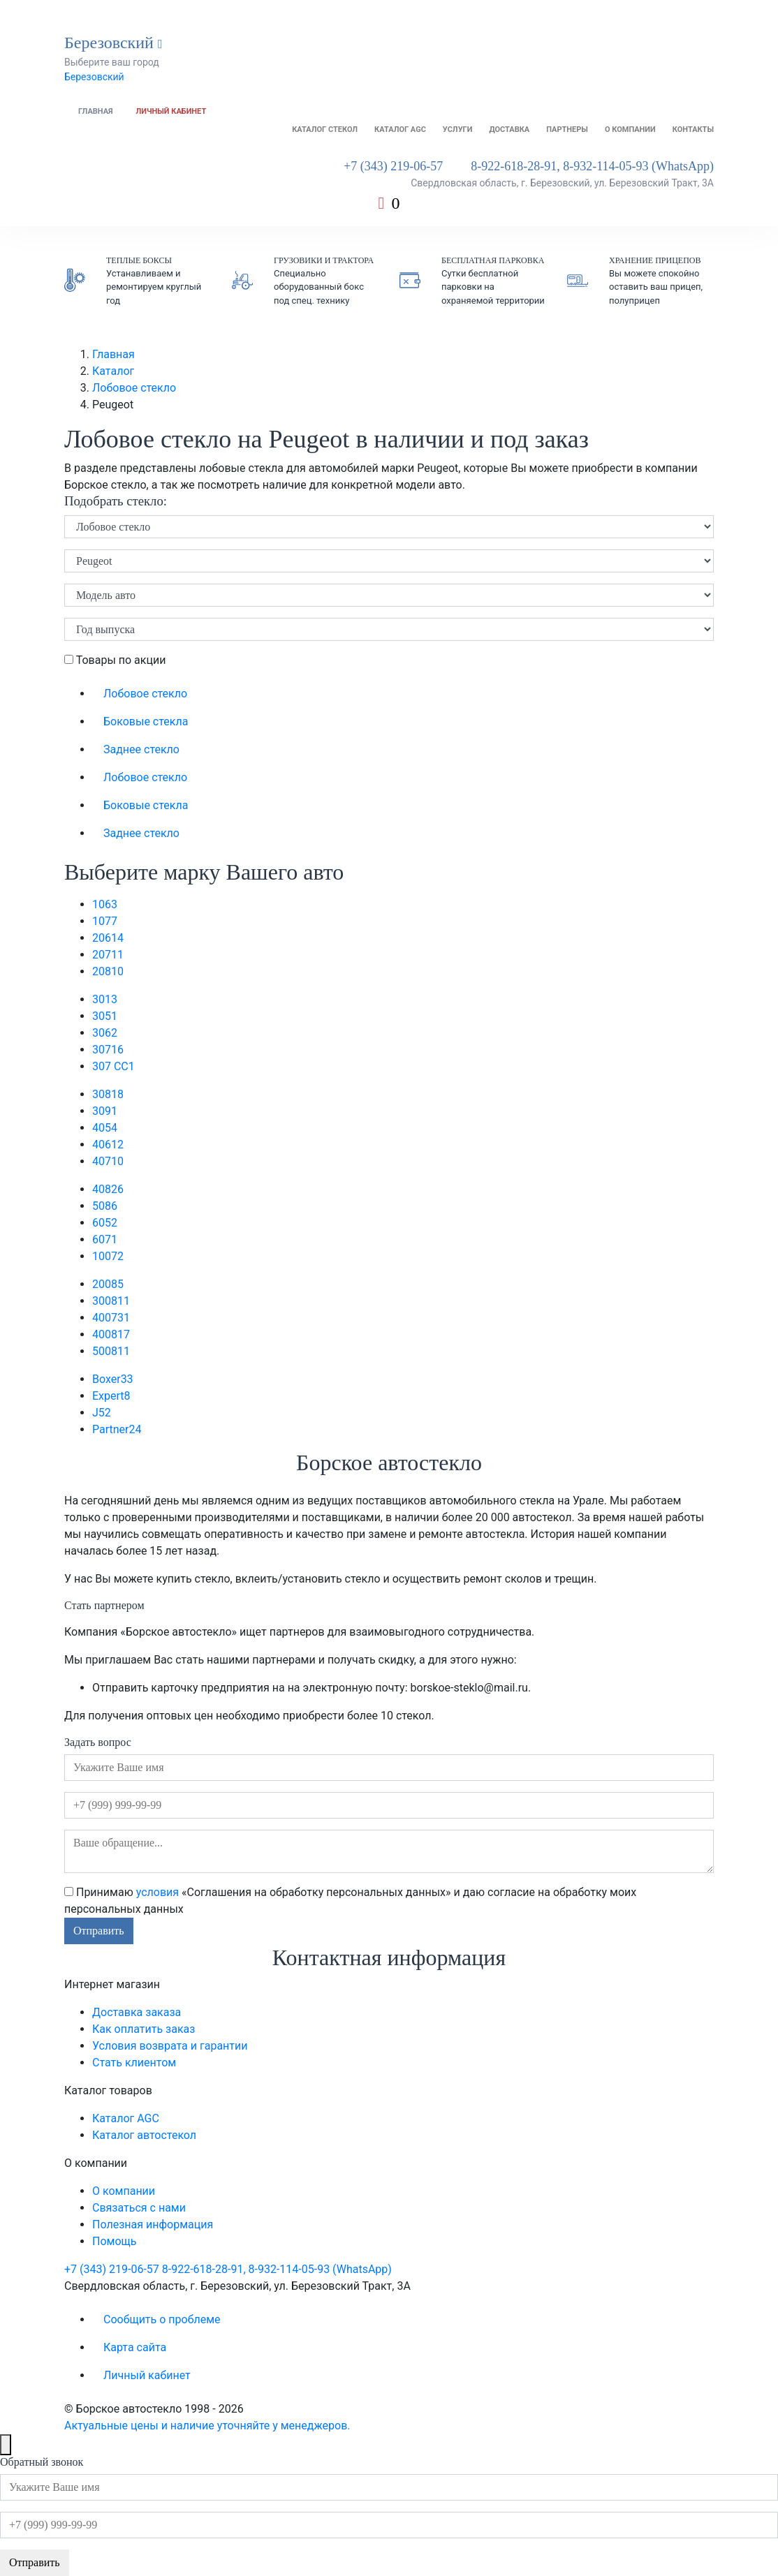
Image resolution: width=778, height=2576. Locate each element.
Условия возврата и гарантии (169, 2045)
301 (104, 999)
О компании (630, 129)
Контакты (693, 129)
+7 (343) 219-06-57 (393, 166)
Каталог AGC (400, 129)
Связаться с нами (139, 2207)
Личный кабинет (171, 111)
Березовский (94, 76)
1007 (108, 1256)
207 (108, 954)
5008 (111, 1351)
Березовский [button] (113, 43)
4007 (111, 1317)
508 (104, 1206)
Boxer (112, 1379)
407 (108, 1161)
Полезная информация (152, 2224)
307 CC (113, 1066)
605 (104, 1222)
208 (108, 971)
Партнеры (567, 129)
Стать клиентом (134, 2062)
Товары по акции (115, 660)
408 (108, 1189)
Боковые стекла (145, 721)
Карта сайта (134, 2347)
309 (104, 1111)
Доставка (509, 129)
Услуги (458, 129)
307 (108, 1049)
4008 (111, 1334)
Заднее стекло (141, 749)
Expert (111, 1395)
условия (157, 1892)
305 (104, 1016)
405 (104, 1127)
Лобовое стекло (134, 387)
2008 (108, 1284)
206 (108, 938)
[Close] (5, 2444)
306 (104, 1032)
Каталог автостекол (144, 2135)
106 (104, 904)
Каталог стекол (325, 129)
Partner (116, 1429)
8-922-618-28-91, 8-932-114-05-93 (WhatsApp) (592, 166)
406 (108, 1144)
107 (104, 921)
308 (108, 1094)
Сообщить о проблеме (162, 2319)
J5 (101, 1412)
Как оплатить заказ (143, 2029)
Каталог (113, 371)
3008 (111, 1301)
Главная (95, 111)
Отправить (98, 1931)
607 (104, 1239)
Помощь (114, 2241)
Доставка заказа (136, 2012)
